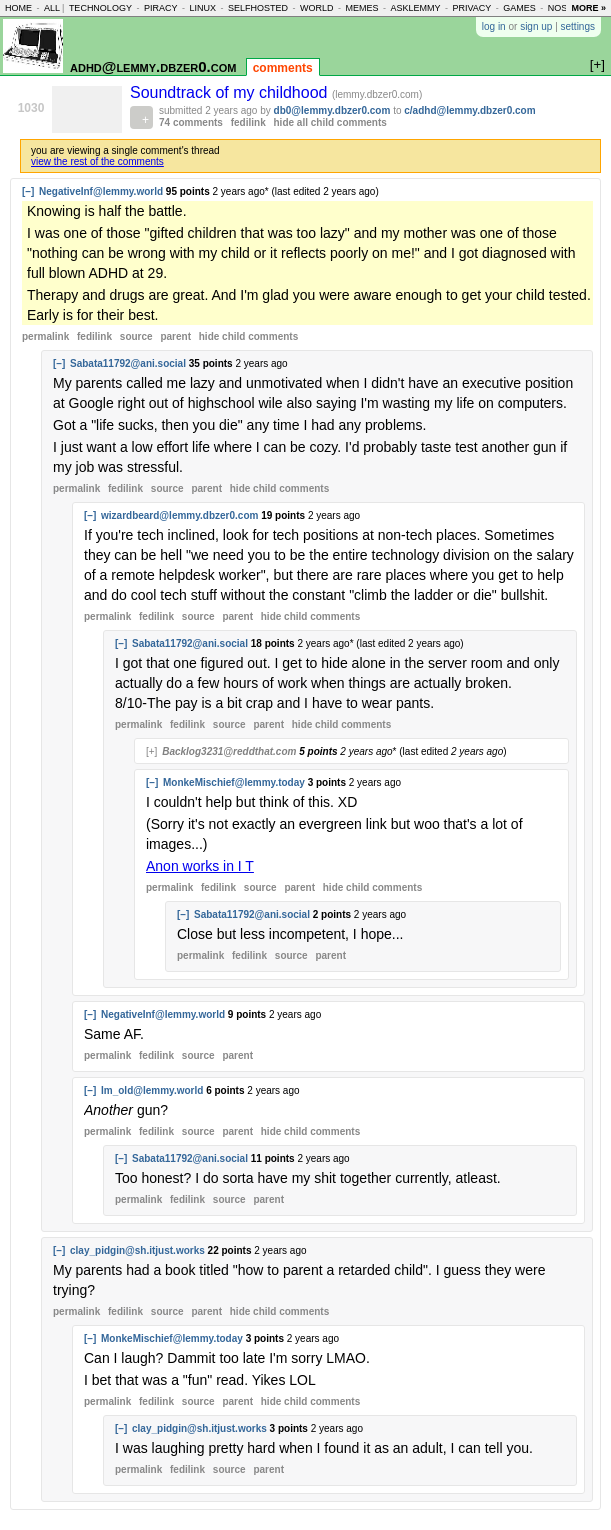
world (317, 8)
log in (494, 26)
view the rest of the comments (97, 161)
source (136, 336)
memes (361, 8)
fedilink (248, 122)
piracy (161, 8)
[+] (151, 751)
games (519, 8)
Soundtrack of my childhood (231, 92)
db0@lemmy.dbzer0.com (332, 110)
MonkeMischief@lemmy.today (234, 782)
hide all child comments (330, 122)
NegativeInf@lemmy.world (101, 191)
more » (588, 8)
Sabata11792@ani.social (128, 363)
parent (175, 336)
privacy (471, 8)
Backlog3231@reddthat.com (229, 751)
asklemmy (415, 8)
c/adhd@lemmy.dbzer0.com (469, 110)
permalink (45, 336)
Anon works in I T (200, 866)
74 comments (191, 122)
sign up (536, 26)
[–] (28, 191)
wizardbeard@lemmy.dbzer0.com (179, 515)
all (52, 8)
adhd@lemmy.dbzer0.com (153, 66)
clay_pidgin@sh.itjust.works (137, 1250)
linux (202, 8)
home (18, 8)
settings (578, 26)
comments (283, 68)
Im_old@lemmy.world (152, 1090)
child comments (248, 336)
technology (100, 8)
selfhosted (258, 8)
